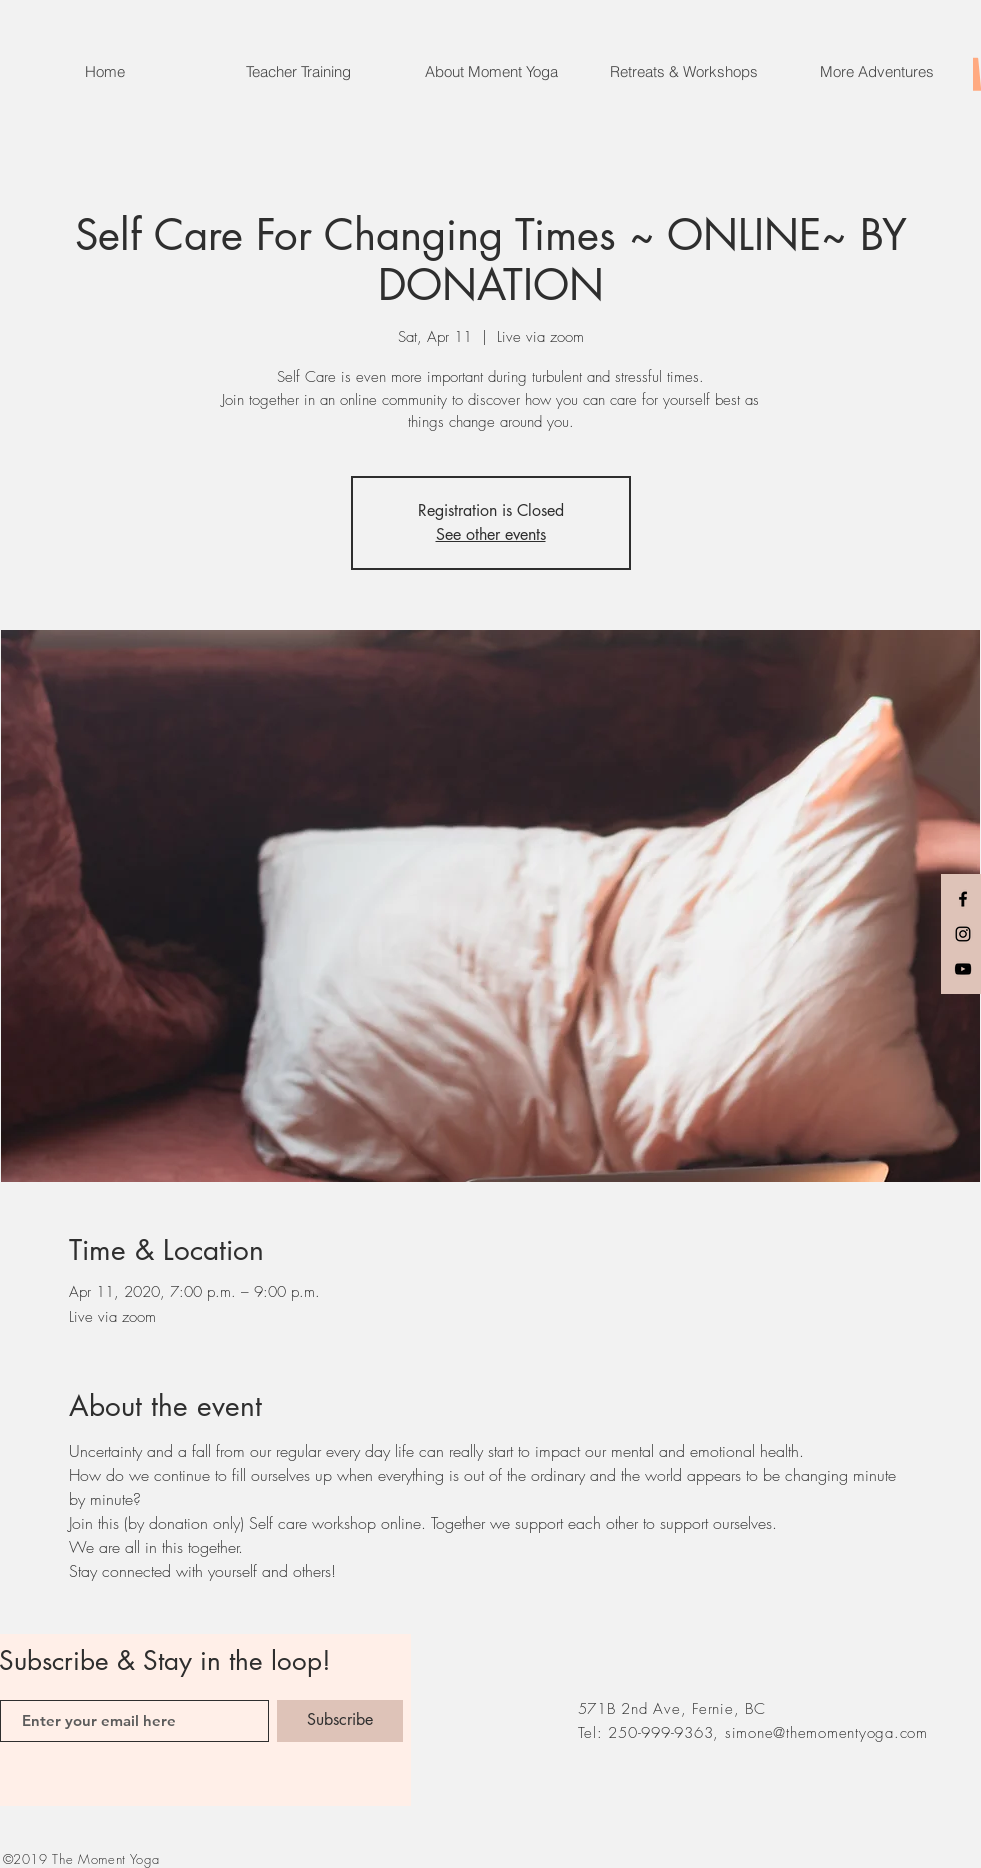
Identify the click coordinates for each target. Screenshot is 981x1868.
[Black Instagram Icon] (963, 934)
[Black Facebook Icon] (963, 899)
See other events (491, 534)
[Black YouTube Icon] (963, 969)
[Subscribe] (340, 1721)
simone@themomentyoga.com (826, 1733)
